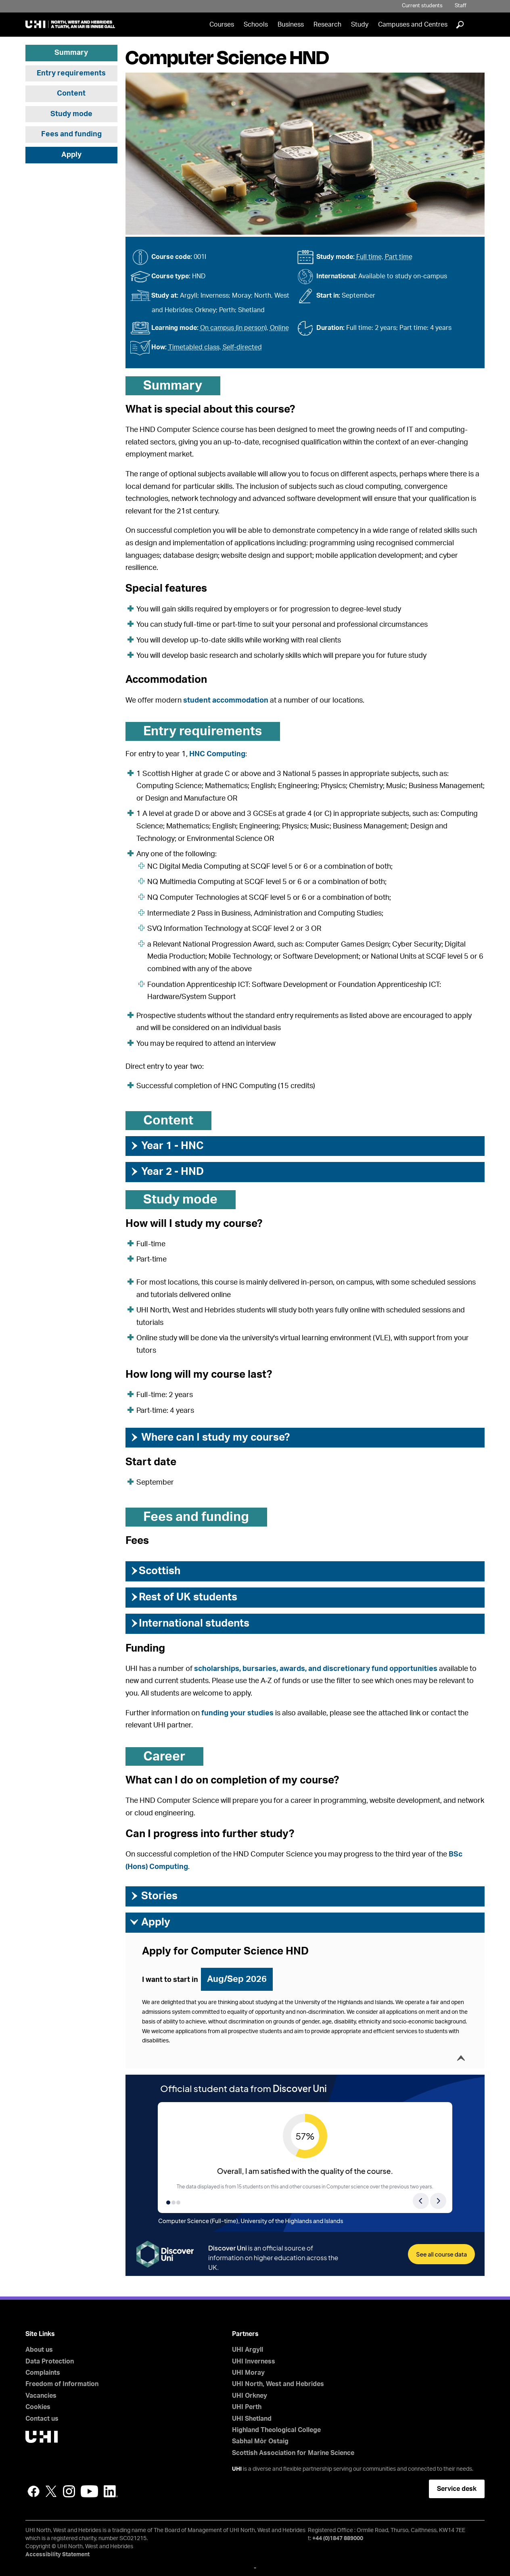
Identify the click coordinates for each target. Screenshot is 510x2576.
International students (189, 1623)
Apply (71, 155)
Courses (221, 24)
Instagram (69, 2491)
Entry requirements (71, 73)
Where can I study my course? (210, 1437)
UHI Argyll (247, 2350)
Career (164, 1756)
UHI (237, 2469)
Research (327, 24)
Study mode (71, 114)
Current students (422, 5)
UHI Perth (246, 2407)
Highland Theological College (276, 2430)
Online (279, 328)
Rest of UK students (183, 1597)
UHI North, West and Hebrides (278, 2384)
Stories (154, 1896)
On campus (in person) (233, 328)
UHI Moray (248, 2373)
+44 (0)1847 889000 (337, 2538)
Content (71, 93)
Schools (256, 24)
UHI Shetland (252, 2418)
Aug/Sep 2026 (237, 1979)
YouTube (89, 2491)
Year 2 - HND (167, 1171)
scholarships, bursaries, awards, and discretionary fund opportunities (315, 1669)
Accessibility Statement (57, 2554)
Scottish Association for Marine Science (293, 2453)
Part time (398, 257)
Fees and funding (71, 134)
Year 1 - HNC (167, 1146)
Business (291, 24)
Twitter (51, 2491)
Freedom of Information (61, 2384)
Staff (460, 5)
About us (39, 2350)
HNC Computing (217, 754)
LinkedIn (111, 2491)
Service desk (457, 2489)
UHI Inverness (253, 2361)
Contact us (42, 2418)
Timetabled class (193, 347)
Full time (369, 257)
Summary (71, 52)
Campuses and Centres (412, 24)
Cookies (37, 2407)
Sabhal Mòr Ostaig (260, 2441)
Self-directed (242, 347)
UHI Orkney (249, 2395)
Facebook (33, 2491)
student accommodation (225, 700)
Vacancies (40, 2395)
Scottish (155, 1571)
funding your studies (237, 1713)
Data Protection (49, 2361)
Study (359, 24)
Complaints (42, 2373)
